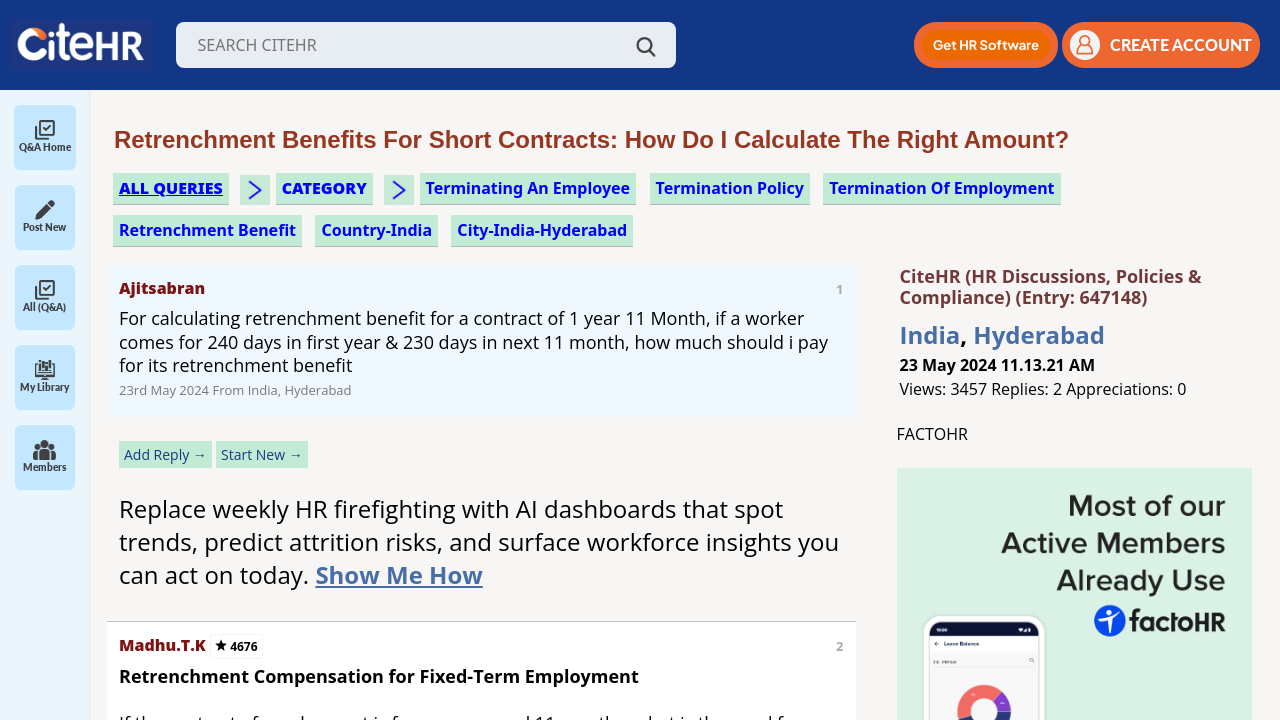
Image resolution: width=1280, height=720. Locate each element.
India (930, 334)
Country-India (376, 230)
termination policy (730, 188)
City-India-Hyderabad (542, 230)
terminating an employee (528, 188)
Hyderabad (1039, 334)
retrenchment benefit (207, 230)
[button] (986, 45)
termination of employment (941, 188)
